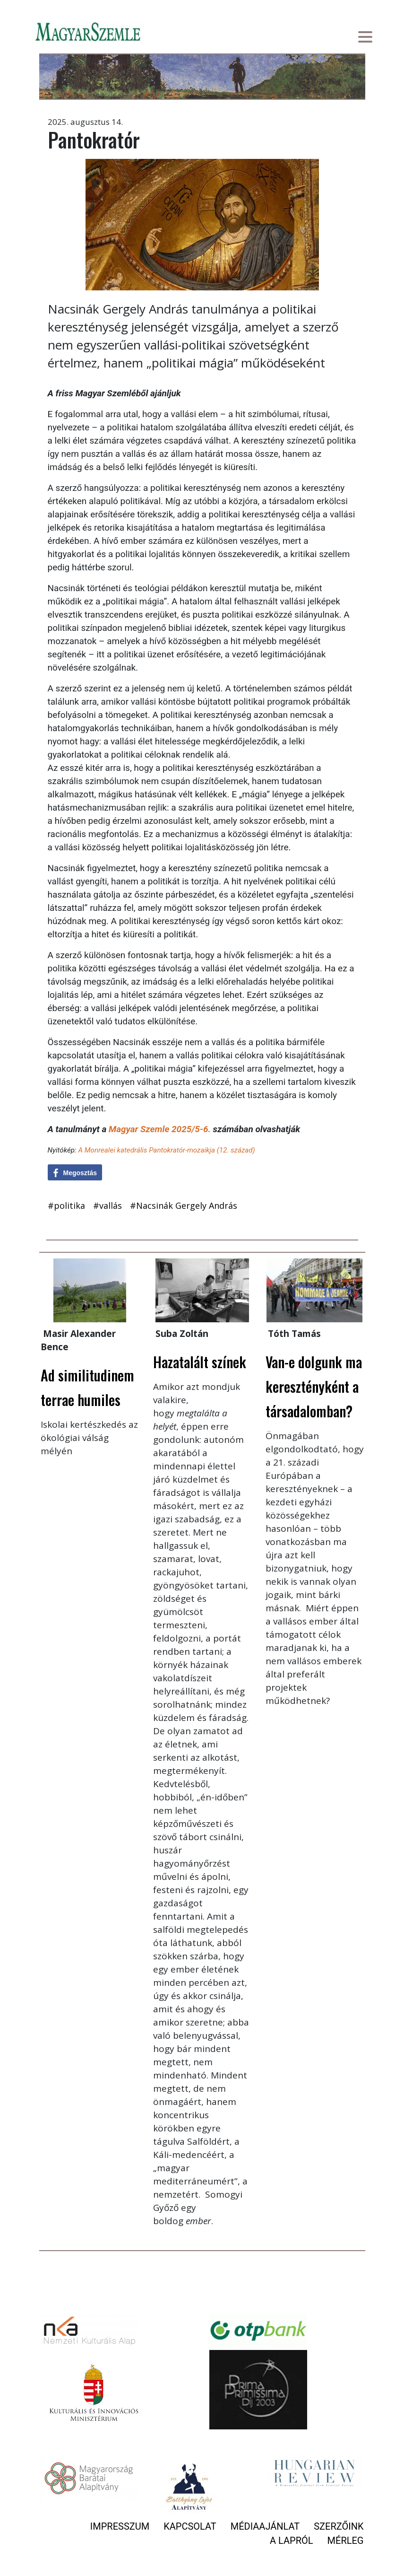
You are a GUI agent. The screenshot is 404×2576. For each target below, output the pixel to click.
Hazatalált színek (199, 1361)
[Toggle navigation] (365, 38)
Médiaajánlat (265, 2526)
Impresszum (119, 2526)
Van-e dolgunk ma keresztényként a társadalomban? (314, 1386)
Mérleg (345, 2540)
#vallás (107, 1205)
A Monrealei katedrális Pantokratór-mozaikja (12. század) (166, 1150)
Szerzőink (338, 2526)
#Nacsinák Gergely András (183, 1205)
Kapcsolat (189, 2526)
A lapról (291, 2540)
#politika (66, 1205)
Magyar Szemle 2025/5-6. (160, 1129)
